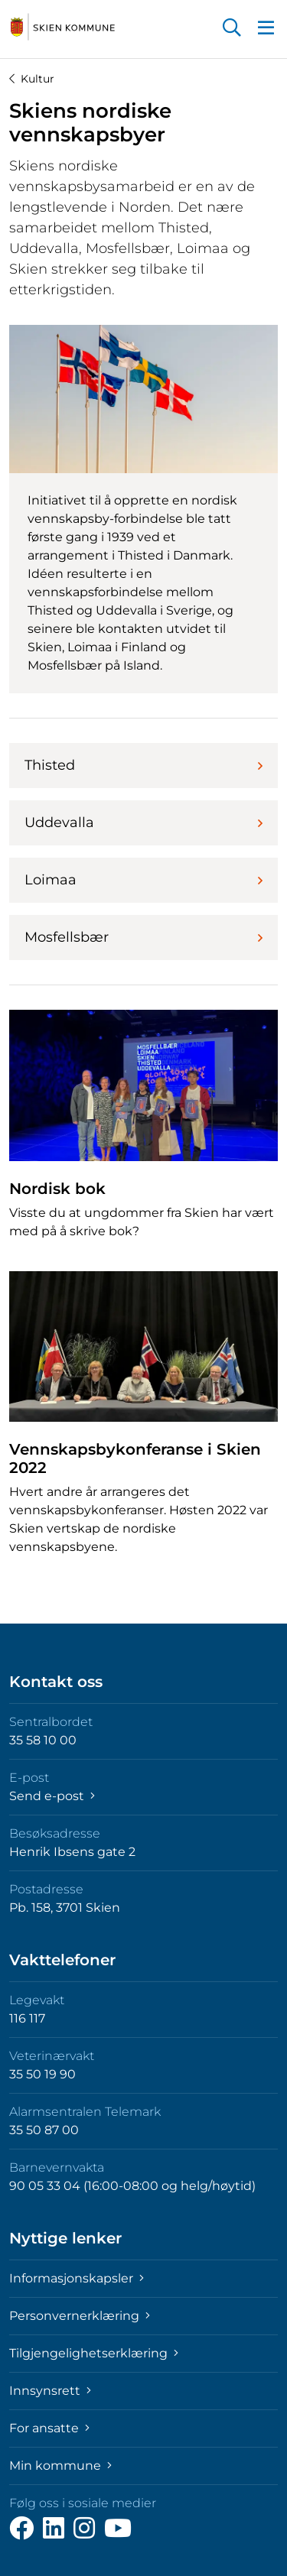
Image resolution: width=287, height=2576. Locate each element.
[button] (232, 29)
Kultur (31, 79)
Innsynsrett (50, 2390)
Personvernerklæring (79, 2315)
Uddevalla (143, 822)
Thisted (143, 765)
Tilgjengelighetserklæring (93, 2353)
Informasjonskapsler (76, 2278)
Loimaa (143, 879)
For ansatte (49, 2428)
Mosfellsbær (143, 937)
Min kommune (60, 2465)
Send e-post (52, 1796)
